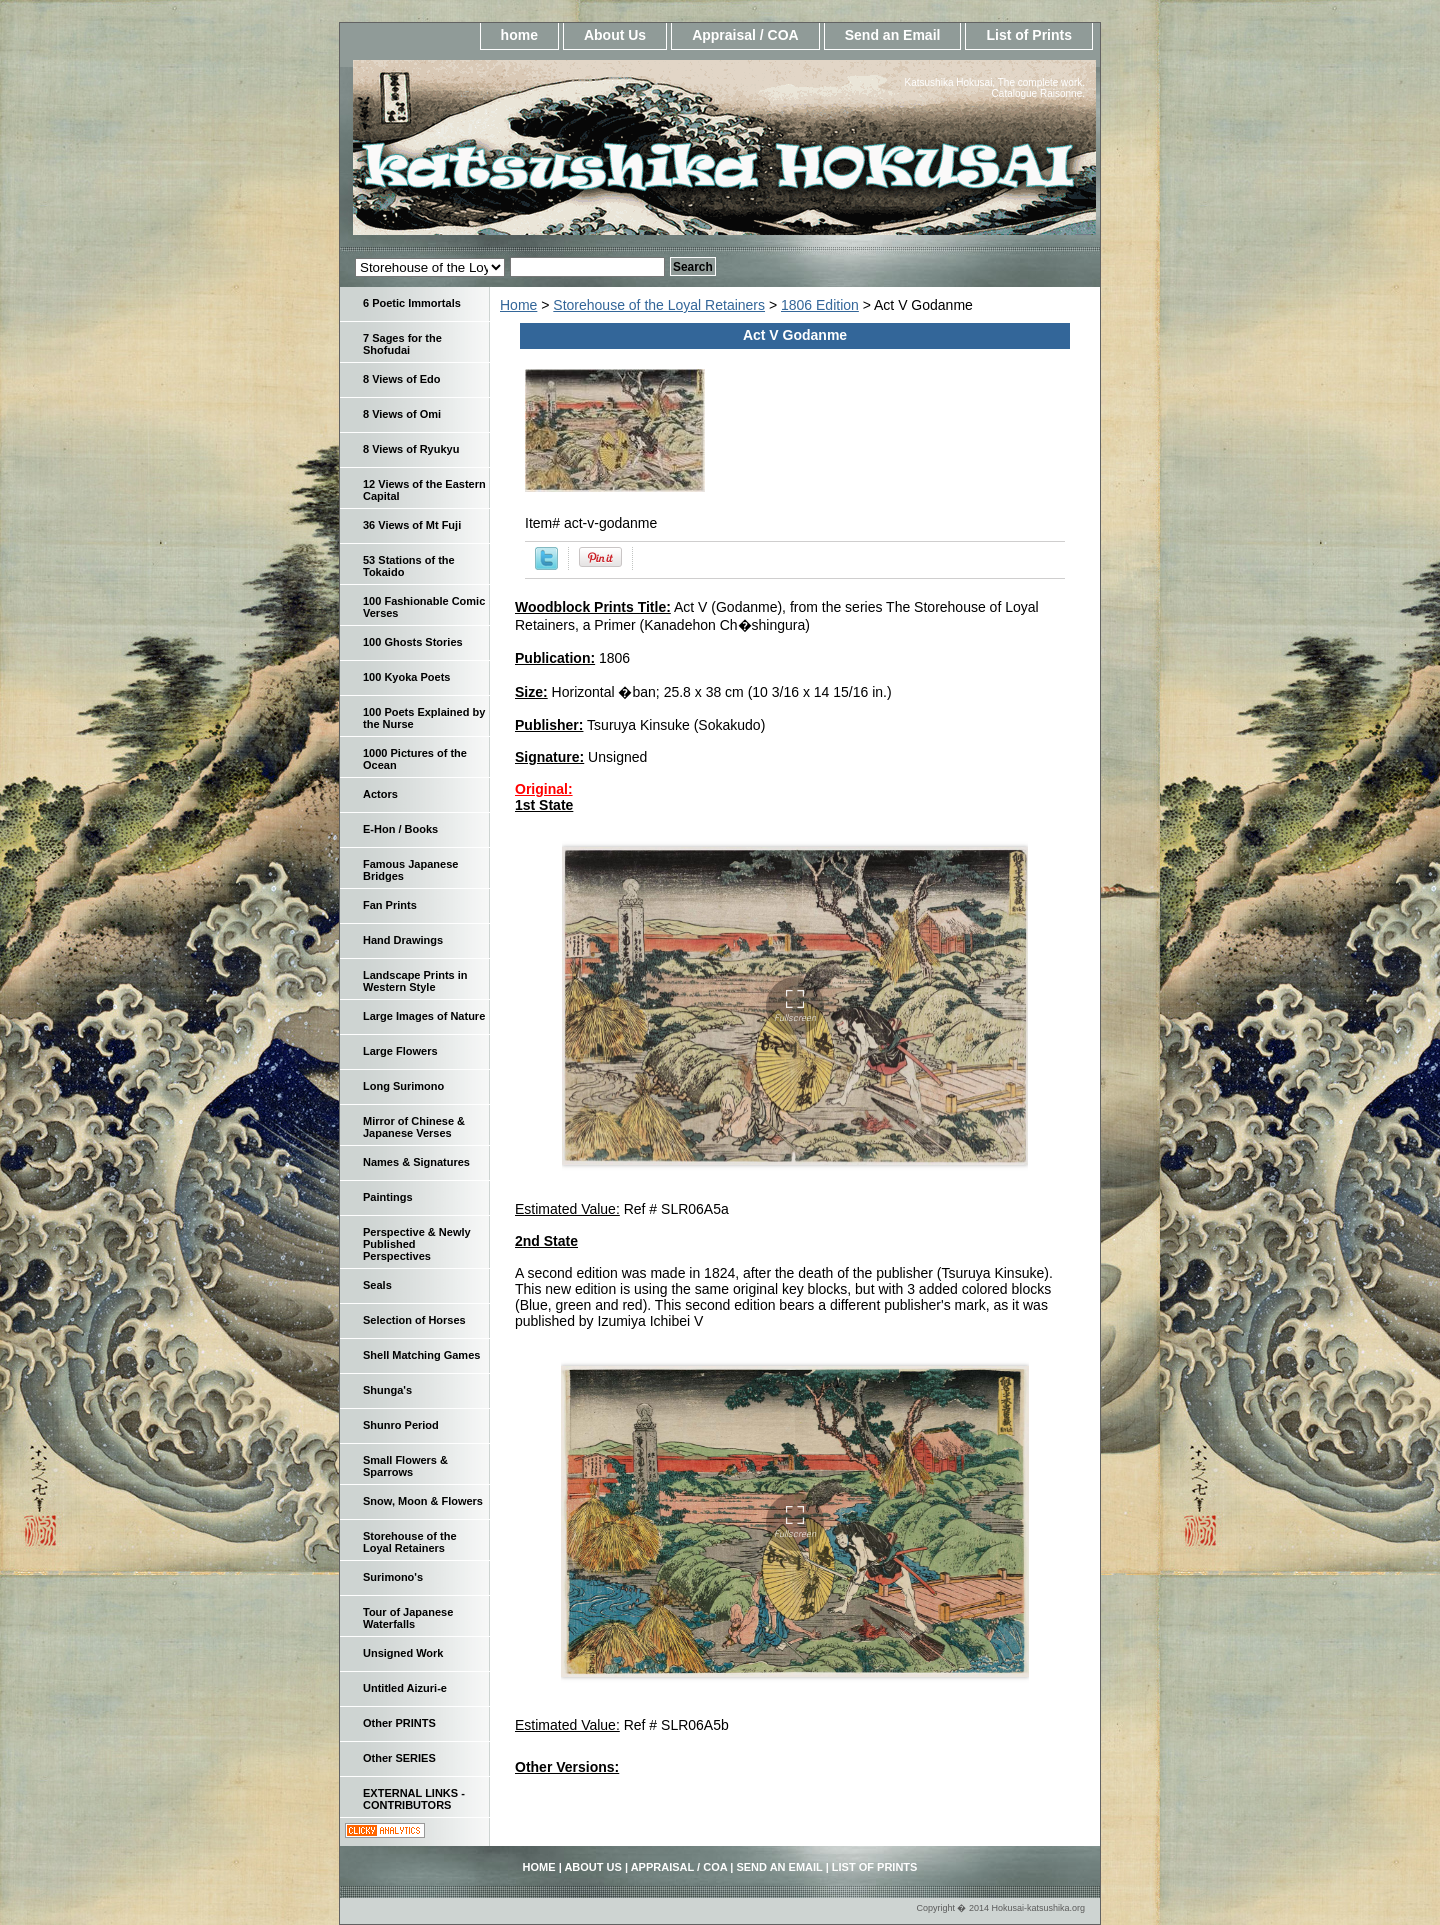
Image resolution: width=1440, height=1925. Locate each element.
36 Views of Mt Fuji (412, 525)
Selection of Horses (414, 1320)
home (519, 35)
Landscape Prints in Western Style (415, 981)
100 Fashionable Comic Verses (424, 607)
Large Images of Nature (424, 1016)
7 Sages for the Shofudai (402, 344)
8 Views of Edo (401, 379)
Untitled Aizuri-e (405, 1688)
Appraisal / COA (745, 35)
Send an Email (893, 35)
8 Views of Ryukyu (411, 449)
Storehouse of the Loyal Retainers (659, 305)
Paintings (388, 1197)
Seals (377, 1285)
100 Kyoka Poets (406, 677)
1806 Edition (820, 305)
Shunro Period (401, 1425)
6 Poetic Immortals (412, 303)
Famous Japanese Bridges (410, 870)
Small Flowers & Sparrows (405, 1466)
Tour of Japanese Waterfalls (408, 1618)
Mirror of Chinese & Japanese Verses (414, 1127)
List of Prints (1029, 35)
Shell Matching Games (421, 1355)
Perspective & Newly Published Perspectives (417, 1244)
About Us (615, 35)
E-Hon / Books (400, 829)
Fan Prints (390, 905)
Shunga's (387, 1390)
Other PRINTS (399, 1723)
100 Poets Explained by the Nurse (424, 718)
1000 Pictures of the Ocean (415, 759)
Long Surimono (403, 1086)
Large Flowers (400, 1051)
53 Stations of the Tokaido (409, 566)
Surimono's (393, 1577)
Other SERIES (399, 1758)
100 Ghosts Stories (413, 642)
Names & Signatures (416, 1162)
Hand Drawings (403, 940)
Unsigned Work (403, 1653)
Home (518, 305)
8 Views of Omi (402, 414)
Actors (380, 794)
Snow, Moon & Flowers (423, 1501)
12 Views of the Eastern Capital (424, 490)
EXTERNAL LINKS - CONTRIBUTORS (414, 1799)
